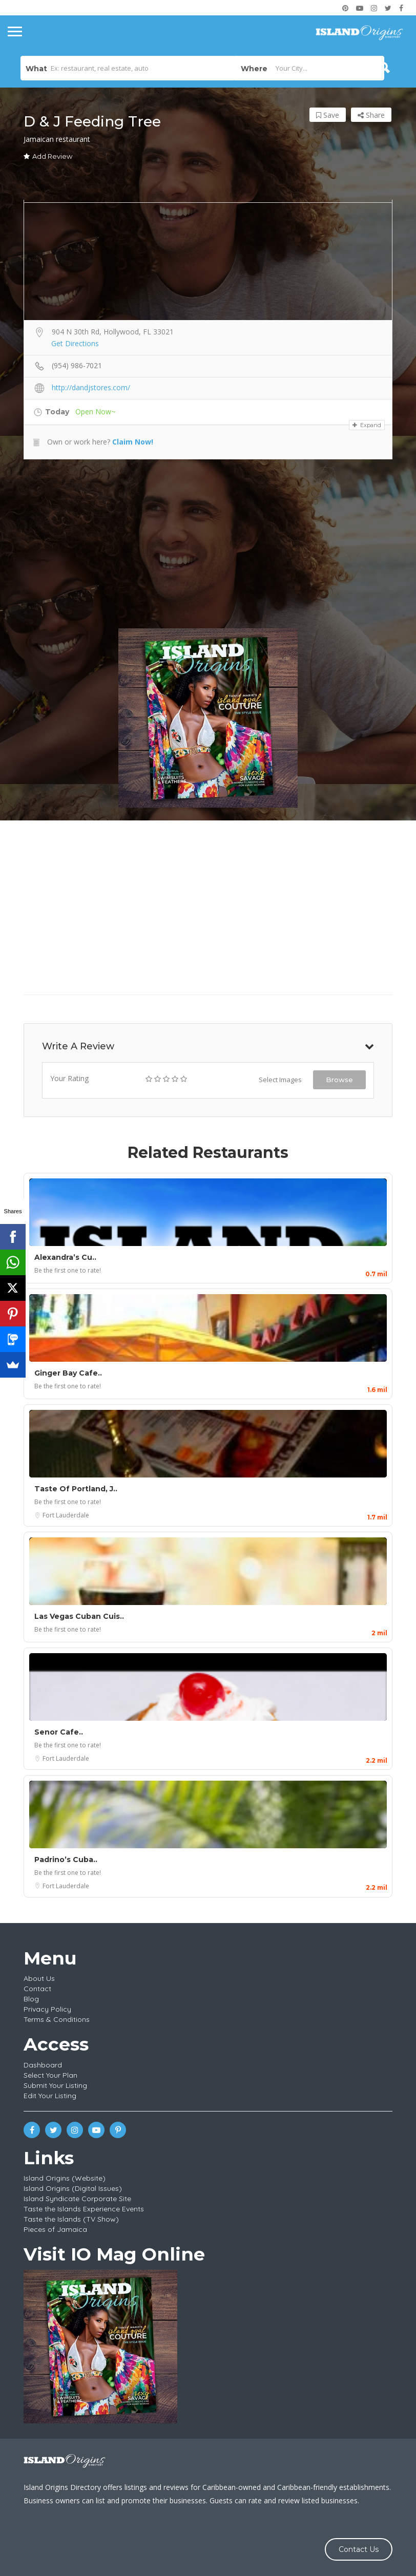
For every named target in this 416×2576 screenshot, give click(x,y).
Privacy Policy (47, 2009)
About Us (39, 1978)
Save (327, 115)
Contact (37, 1988)
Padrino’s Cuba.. (65, 1859)
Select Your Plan (50, 2075)
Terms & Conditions (57, 2019)
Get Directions (75, 343)
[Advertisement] (208, 544)
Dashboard (43, 2065)
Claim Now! (132, 442)
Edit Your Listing (50, 2095)
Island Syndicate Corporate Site (77, 2198)
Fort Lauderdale (66, 1515)
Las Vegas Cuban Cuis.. (79, 1616)
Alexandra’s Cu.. (65, 1257)
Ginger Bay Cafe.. (68, 1373)
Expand (366, 425)
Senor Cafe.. (58, 1732)
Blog (31, 1998)
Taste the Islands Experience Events (84, 2208)
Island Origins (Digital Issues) (73, 2188)
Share (371, 115)
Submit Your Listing (55, 2085)
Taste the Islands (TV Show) (71, 2219)
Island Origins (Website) (65, 2178)
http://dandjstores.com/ (91, 387)
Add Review (48, 156)
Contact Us (359, 2549)
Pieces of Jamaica (55, 2229)
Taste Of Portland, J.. (75, 1488)
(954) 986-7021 (77, 365)
